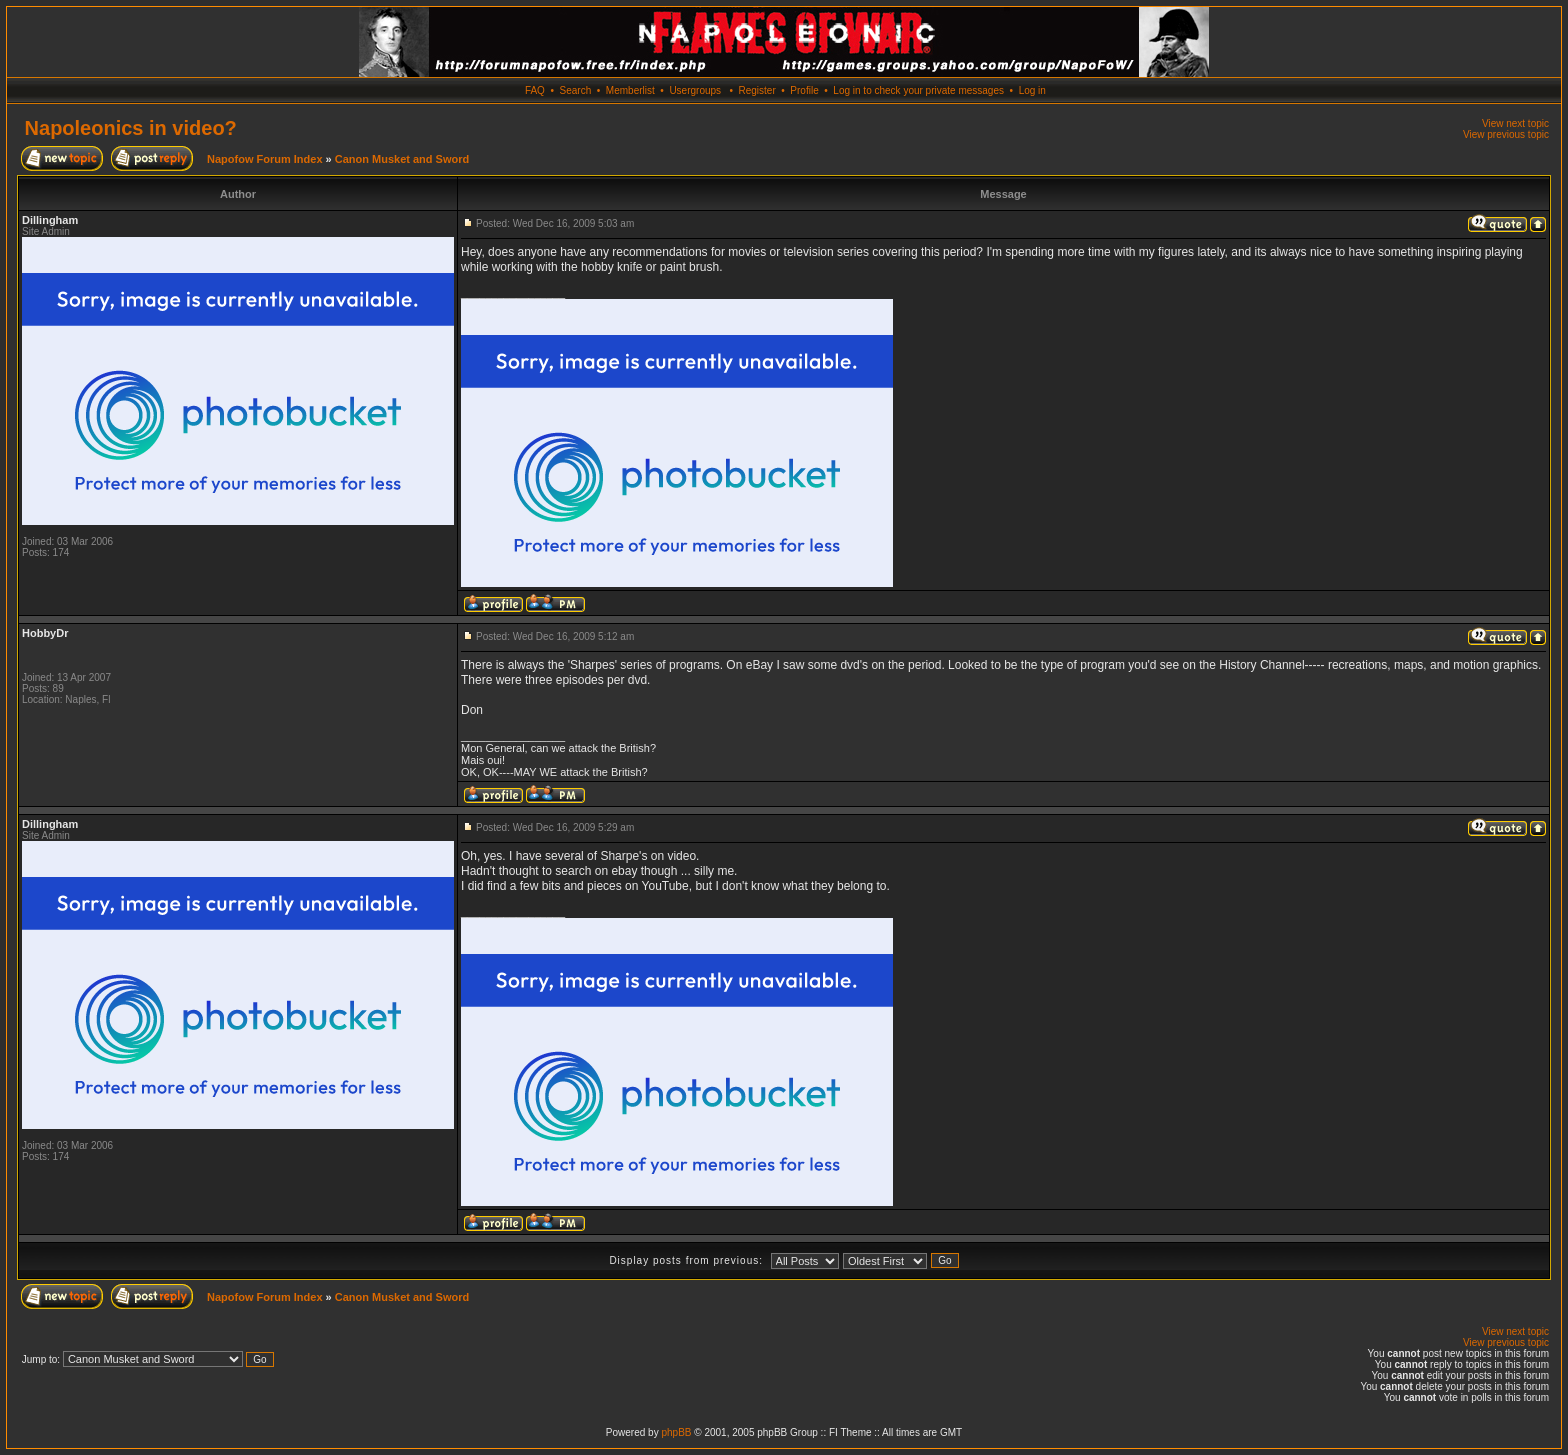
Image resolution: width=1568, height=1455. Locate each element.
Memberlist (630, 90)
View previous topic (1506, 134)
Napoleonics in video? (131, 128)
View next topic (1515, 123)
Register (756, 90)
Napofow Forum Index (265, 159)
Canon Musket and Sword (402, 159)
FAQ (535, 90)
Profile (804, 90)
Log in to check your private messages (918, 90)
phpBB (676, 1432)
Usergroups (695, 90)
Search (576, 90)
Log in (1032, 90)
